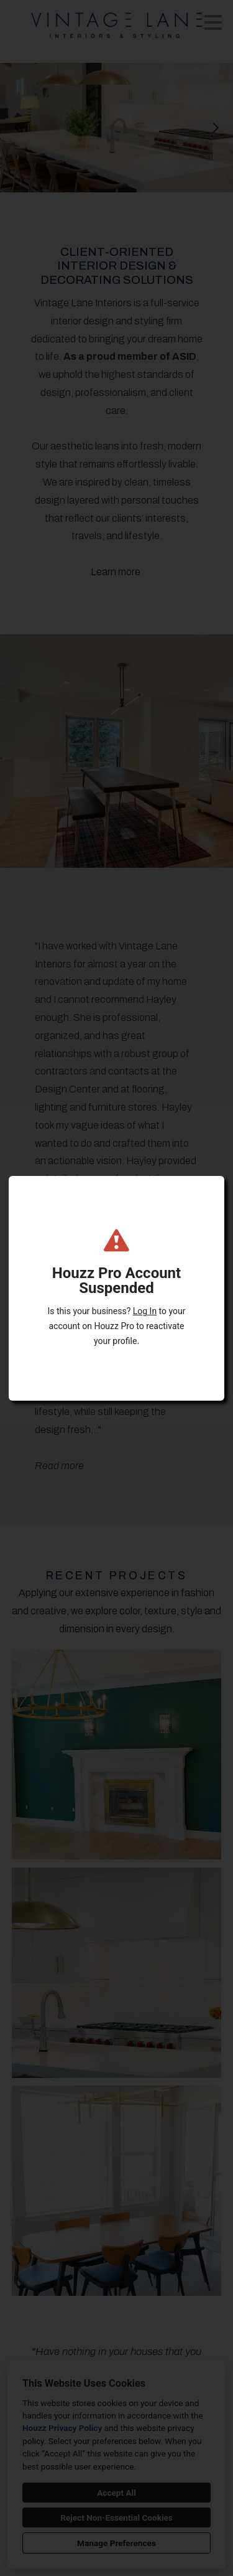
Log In (145, 1311)
